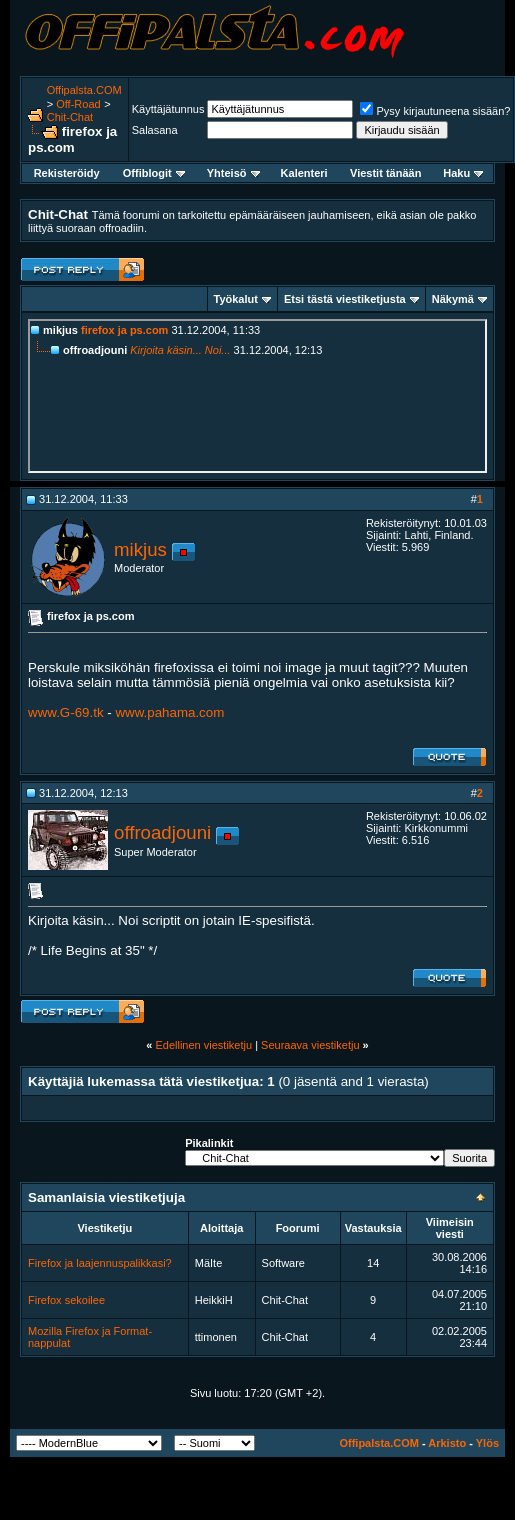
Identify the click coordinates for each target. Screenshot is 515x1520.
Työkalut (236, 299)
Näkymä (453, 299)
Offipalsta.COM (84, 90)
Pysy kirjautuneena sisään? (435, 111)
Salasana (155, 130)
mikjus (140, 549)
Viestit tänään (385, 173)
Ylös (487, 1443)
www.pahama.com (169, 712)
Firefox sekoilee (66, 1300)
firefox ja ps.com (124, 330)
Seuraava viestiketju (310, 1045)
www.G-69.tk (66, 712)
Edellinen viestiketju (203, 1045)
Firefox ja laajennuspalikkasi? (100, 1263)
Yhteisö (233, 173)
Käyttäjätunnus (168, 109)
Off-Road (78, 104)
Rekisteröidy (67, 173)
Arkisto (447, 1443)
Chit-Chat (70, 117)
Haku (463, 173)
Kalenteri (304, 173)
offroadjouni (162, 832)
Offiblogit (154, 173)
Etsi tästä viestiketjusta (345, 299)
